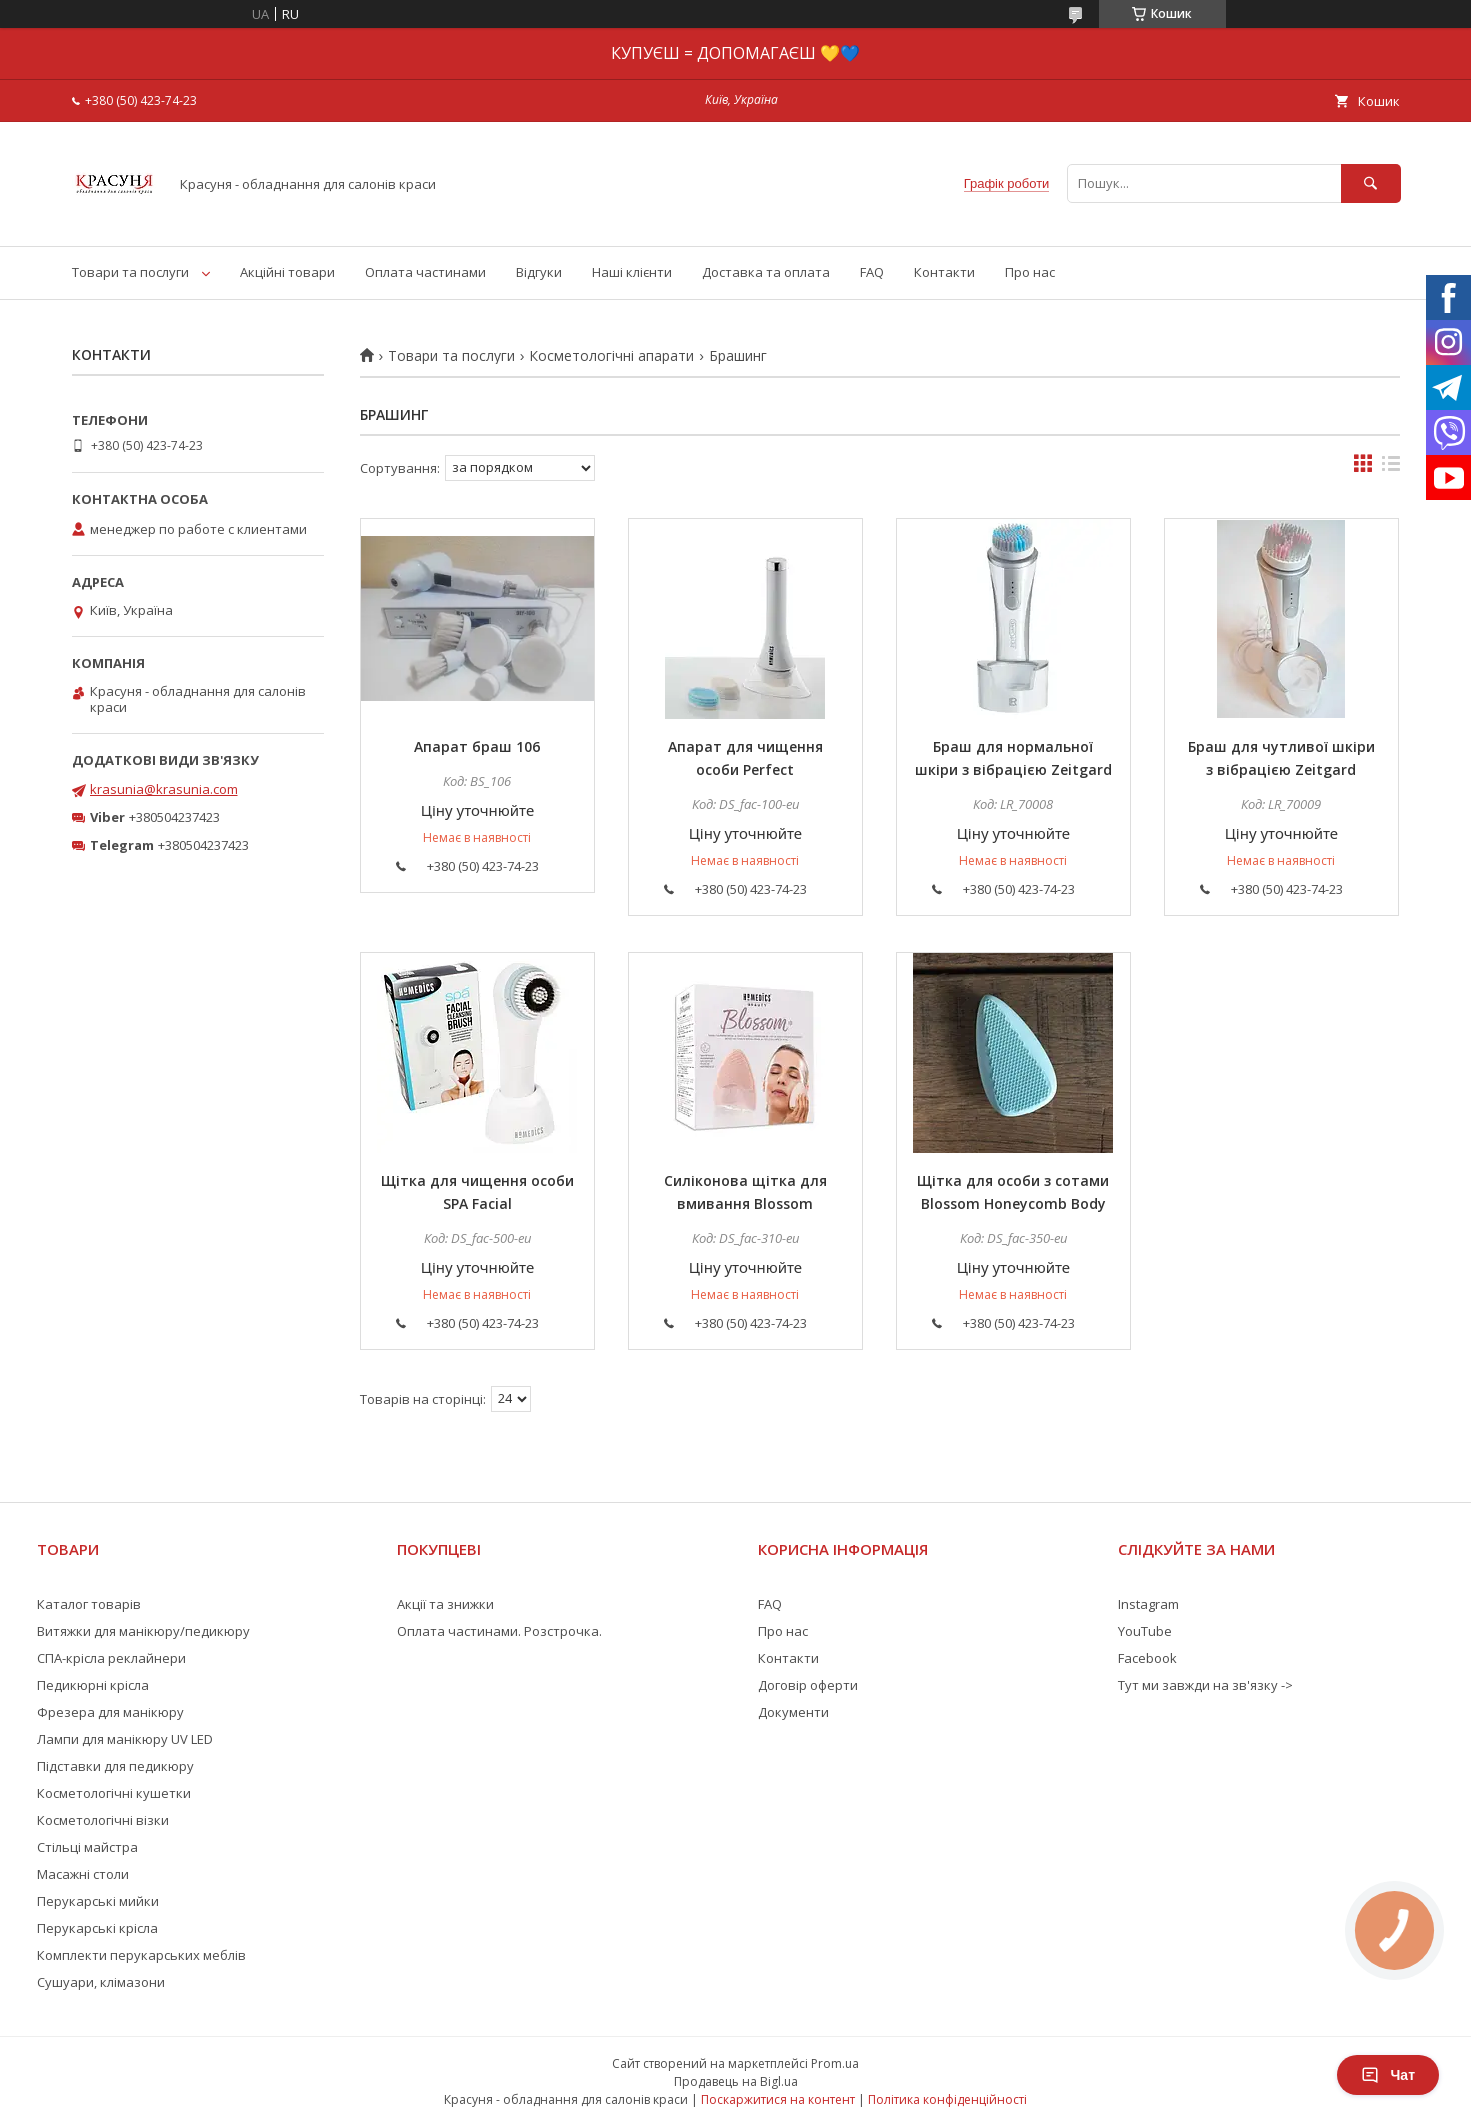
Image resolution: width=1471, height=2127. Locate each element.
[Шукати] (1371, 183)
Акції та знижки (445, 1604)
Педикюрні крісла (93, 1685)
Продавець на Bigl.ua (736, 2081)
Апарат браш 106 (477, 746)
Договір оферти (808, 1685)
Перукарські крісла (97, 1928)
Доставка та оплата (766, 272)
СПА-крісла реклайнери (111, 1658)
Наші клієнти (632, 272)
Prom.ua (835, 2063)
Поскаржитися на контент (778, 2099)
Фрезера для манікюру (110, 1712)
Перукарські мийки (98, 1901)
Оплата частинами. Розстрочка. (499, 1631)
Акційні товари (287, 272)
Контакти (944, 272)
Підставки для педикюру (115, 1766)
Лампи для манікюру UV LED (125, 1739)
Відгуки (539, 272)
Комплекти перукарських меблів (141, 1955)
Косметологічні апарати (611, 356)
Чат (1388, 2075)
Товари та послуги (130, 272)
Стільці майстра (87, 1847)
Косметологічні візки (103, 1820)
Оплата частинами (425, 272)
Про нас (1030, 272)
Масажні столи (83, 1874)
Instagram (1148, 1604)
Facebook (1147, 1658)
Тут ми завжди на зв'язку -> (1205, 1685)
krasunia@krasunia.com (164, 789)
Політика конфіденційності (947, 2099)
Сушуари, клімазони (101, 1982)
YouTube (1145, 1631)
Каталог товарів (89, 1604)
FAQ (872, 272)
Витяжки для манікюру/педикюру (143, 1631)
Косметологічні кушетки (114, 1793)
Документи (793, 1712)
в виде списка (1391, 468)
